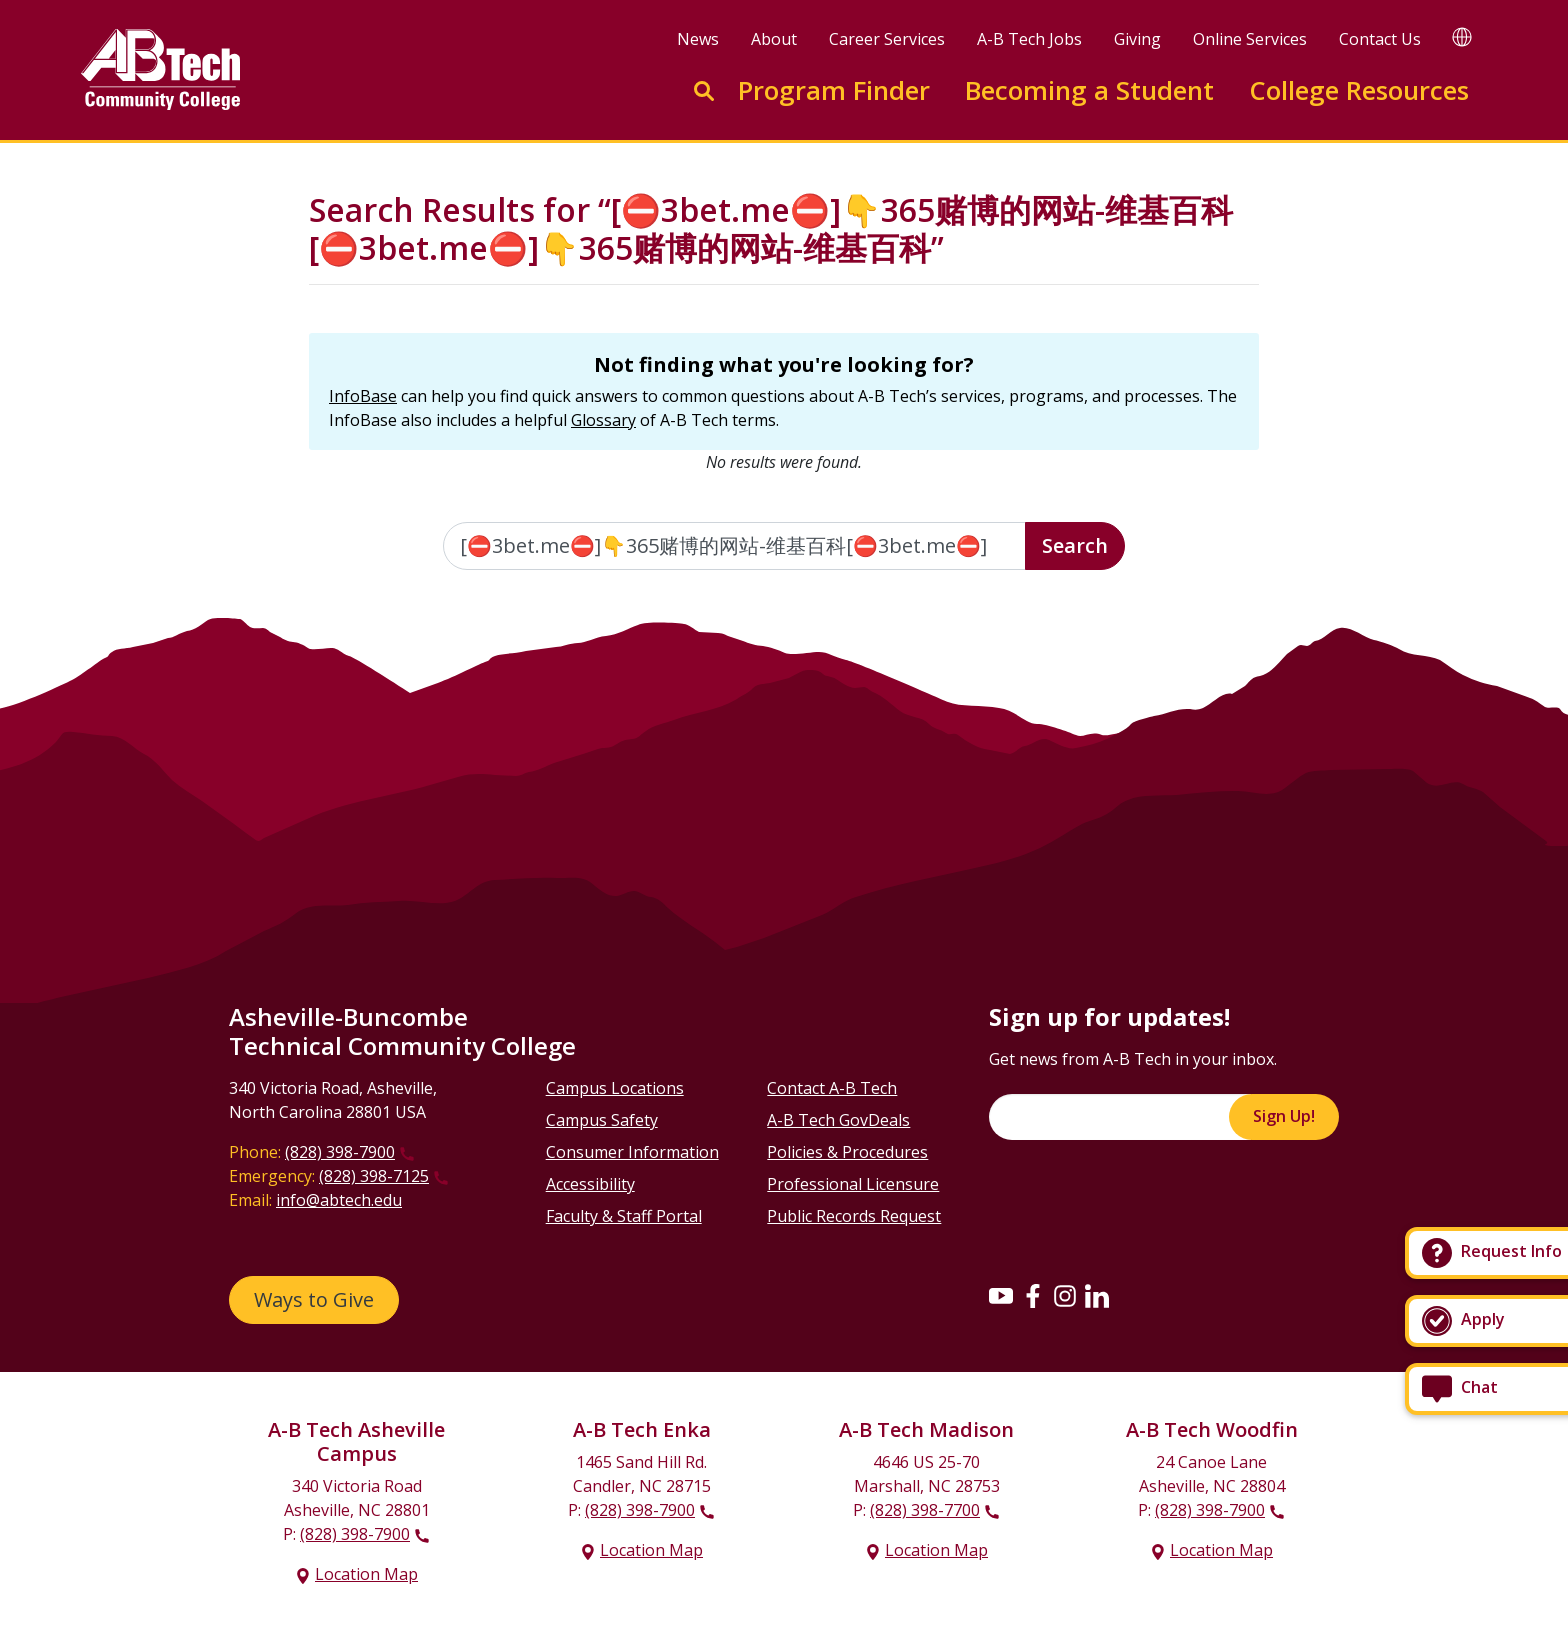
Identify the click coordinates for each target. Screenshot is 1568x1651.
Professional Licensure (853, 1184)
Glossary (603, 420)
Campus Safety (602, 1120)
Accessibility (590, 1184)
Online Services (1250, 39)
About (774, 39)
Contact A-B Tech (832, 1088)
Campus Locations (615, 1088)
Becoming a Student (1089, 90)
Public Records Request (854, 1216)
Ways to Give (314, 1299)
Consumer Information (632, 1152)
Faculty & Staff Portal (624, 1216)
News (698, 39)
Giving (1137, 39)
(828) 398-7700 (925, 1510)
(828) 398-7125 (374, 1176)
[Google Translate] (1462, 36)
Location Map (366, 1574)
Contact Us (1380, 39)
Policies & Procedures (847, 1152)
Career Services (887, 39)
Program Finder (834, 90)
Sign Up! (1284, 1116)
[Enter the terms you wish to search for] (735, 546)
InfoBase (363, 396)
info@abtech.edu (339, 1200)
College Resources (1359, 90)
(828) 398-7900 (340, 1152)
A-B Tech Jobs (1029, 39)
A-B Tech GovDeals (838, 1120)
